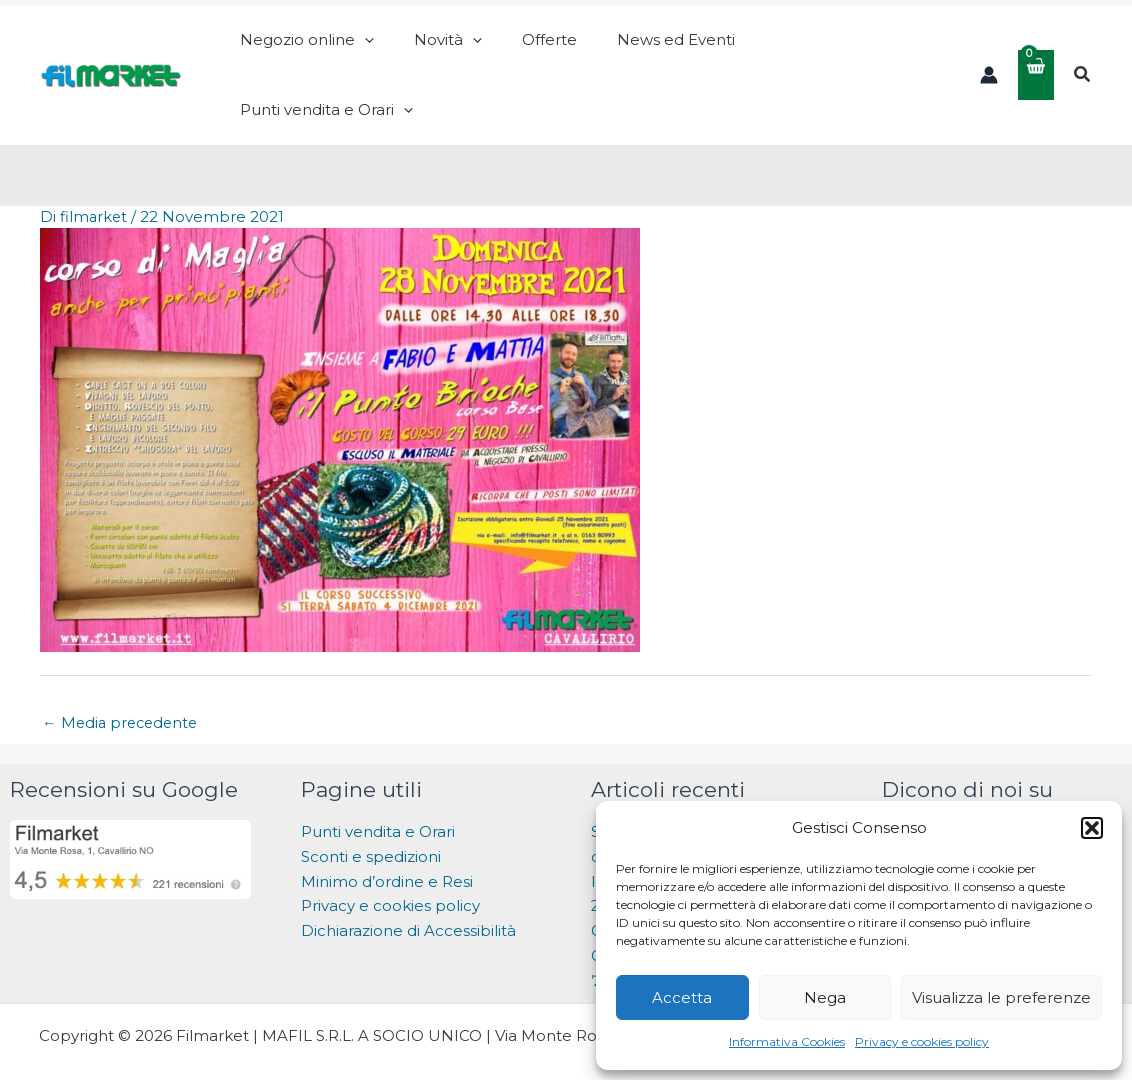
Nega (825, 997)
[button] (1092, 828)
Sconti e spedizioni (371, 806)
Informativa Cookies (787, 1041)
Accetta (682, 997)
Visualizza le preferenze (1001, 997)
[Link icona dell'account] (989, 50)
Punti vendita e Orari (378, 781)
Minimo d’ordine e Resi (387, 831)
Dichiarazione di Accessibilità (410, 880)
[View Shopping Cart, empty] (1036, 49)
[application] (446, 50)
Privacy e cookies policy (922, 1041)
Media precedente (123, 672)
